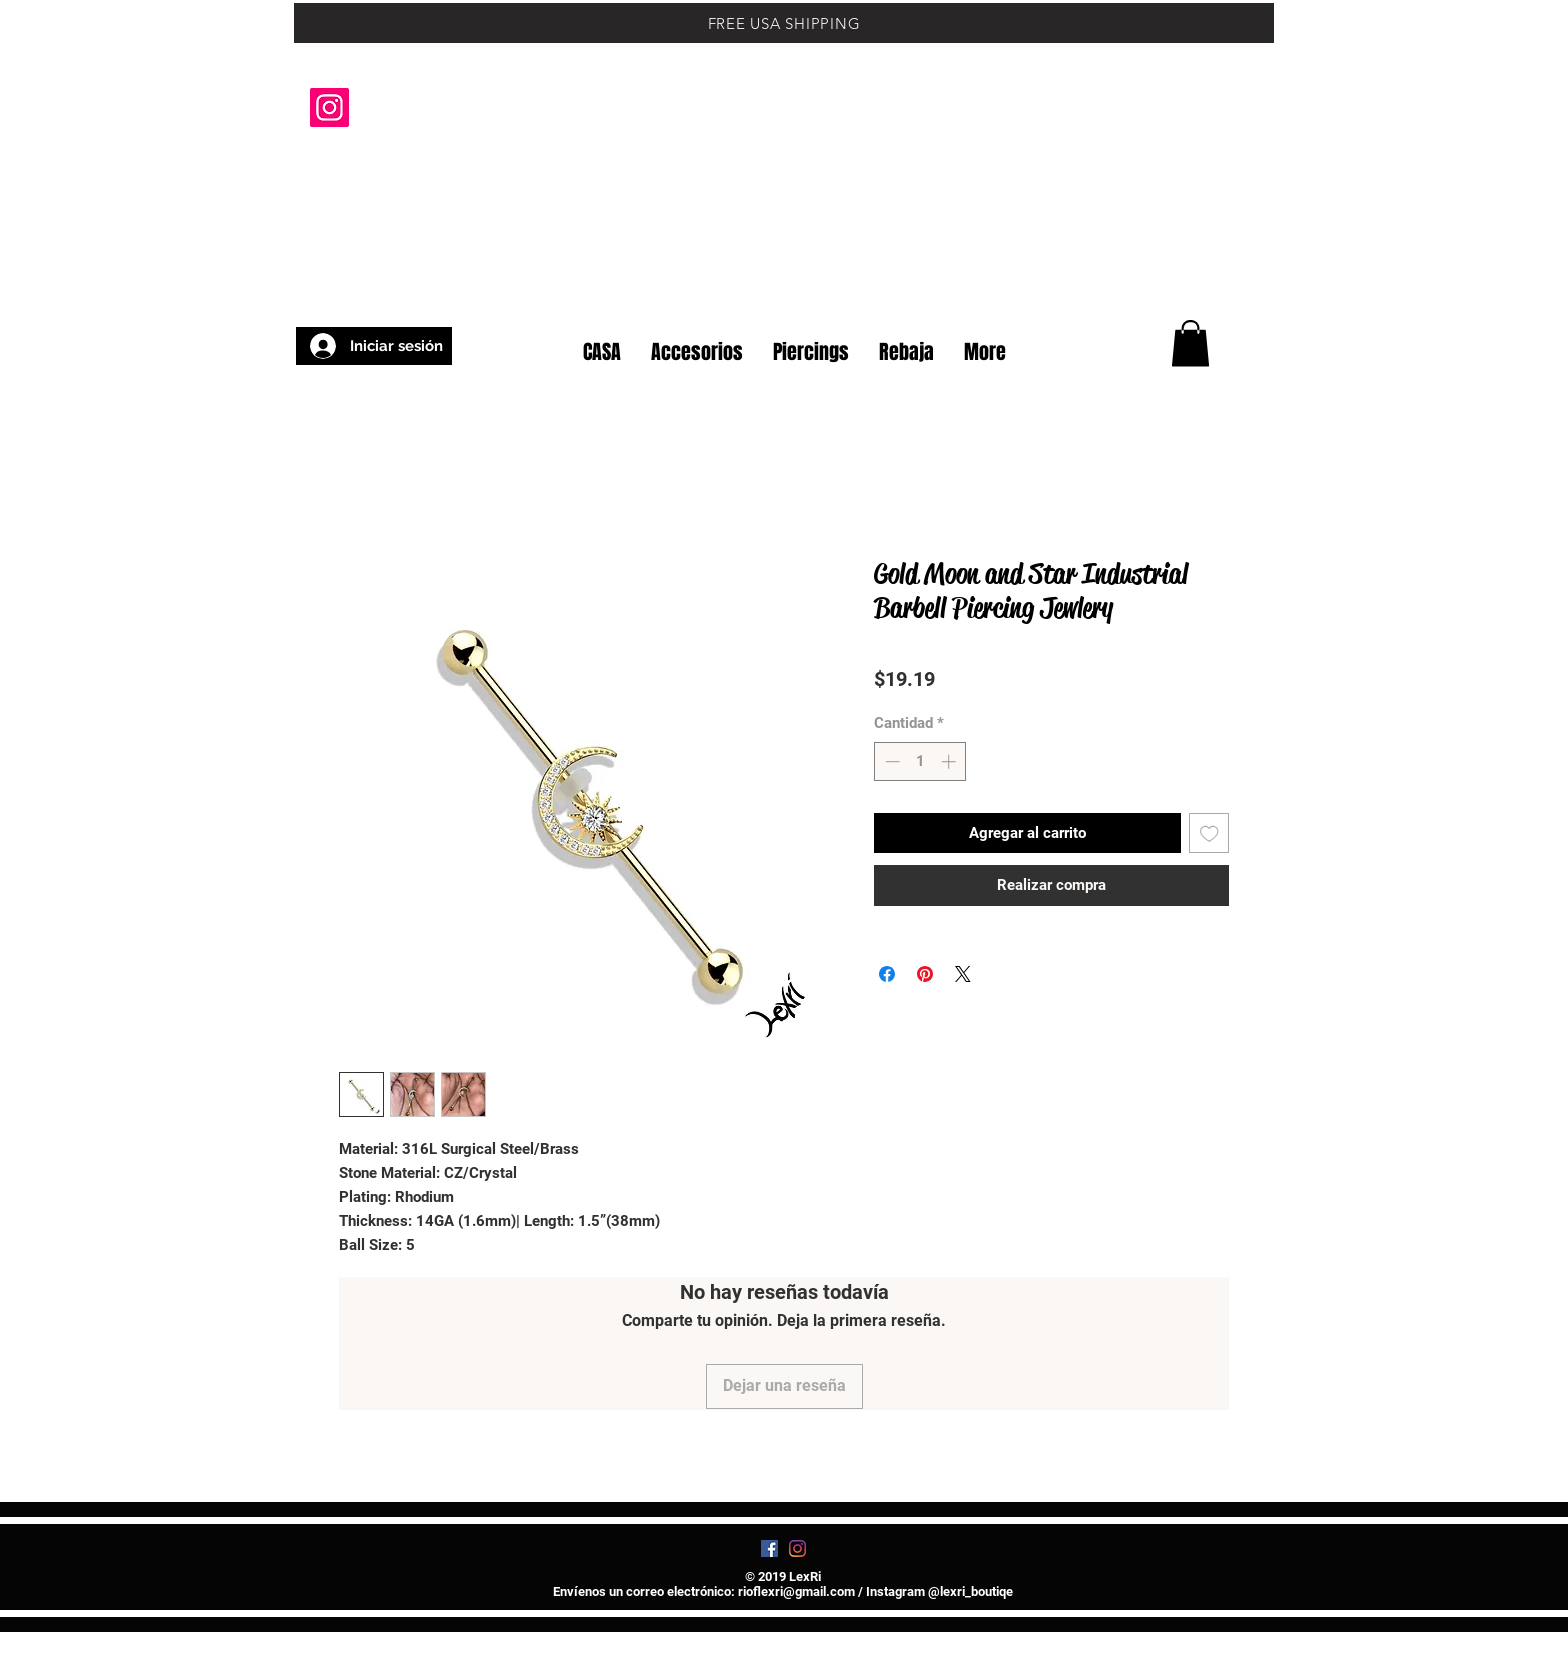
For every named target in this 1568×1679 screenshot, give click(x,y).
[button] (1223, 288)
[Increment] (950, 761)
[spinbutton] (920, 761)
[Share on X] (963, 974)
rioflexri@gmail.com (796, 1591)
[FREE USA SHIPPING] (784, 23)
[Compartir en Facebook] (887, 974)
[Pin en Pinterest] (925, 974)
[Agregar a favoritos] (1209, 833)
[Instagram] (329, 107)
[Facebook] (769, 1548)
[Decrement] (890, 761)
